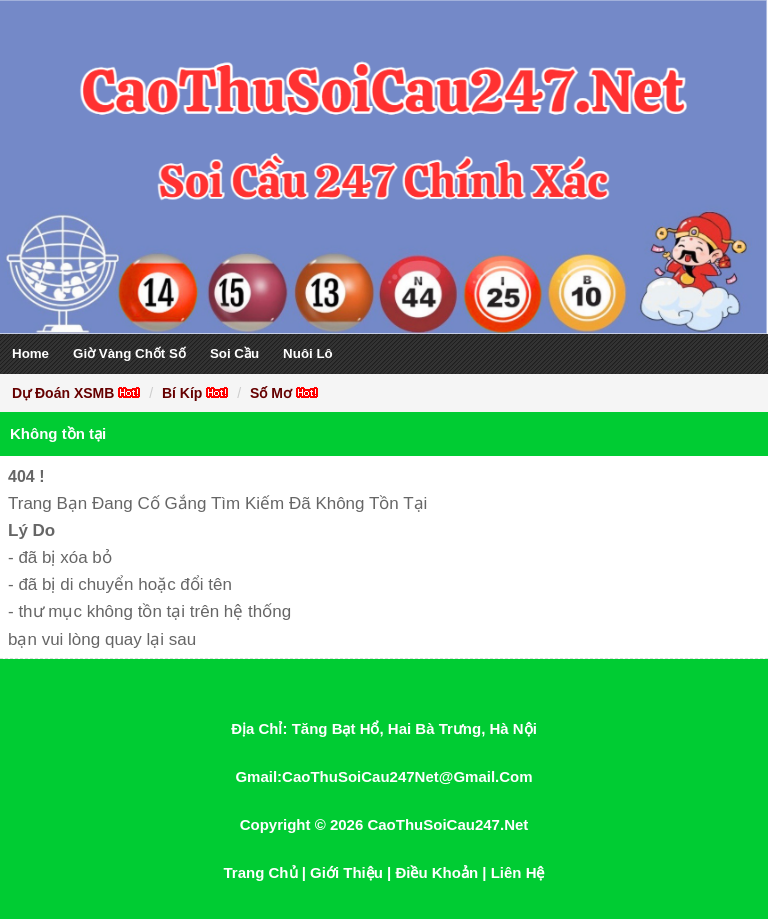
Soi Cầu (234, 353)
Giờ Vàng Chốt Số (129, 353)
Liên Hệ (518, 872)
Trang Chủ (261, 872)
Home (30, 353)
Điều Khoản (436, 872)
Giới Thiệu (346, 872)
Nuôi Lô (308, 353)
